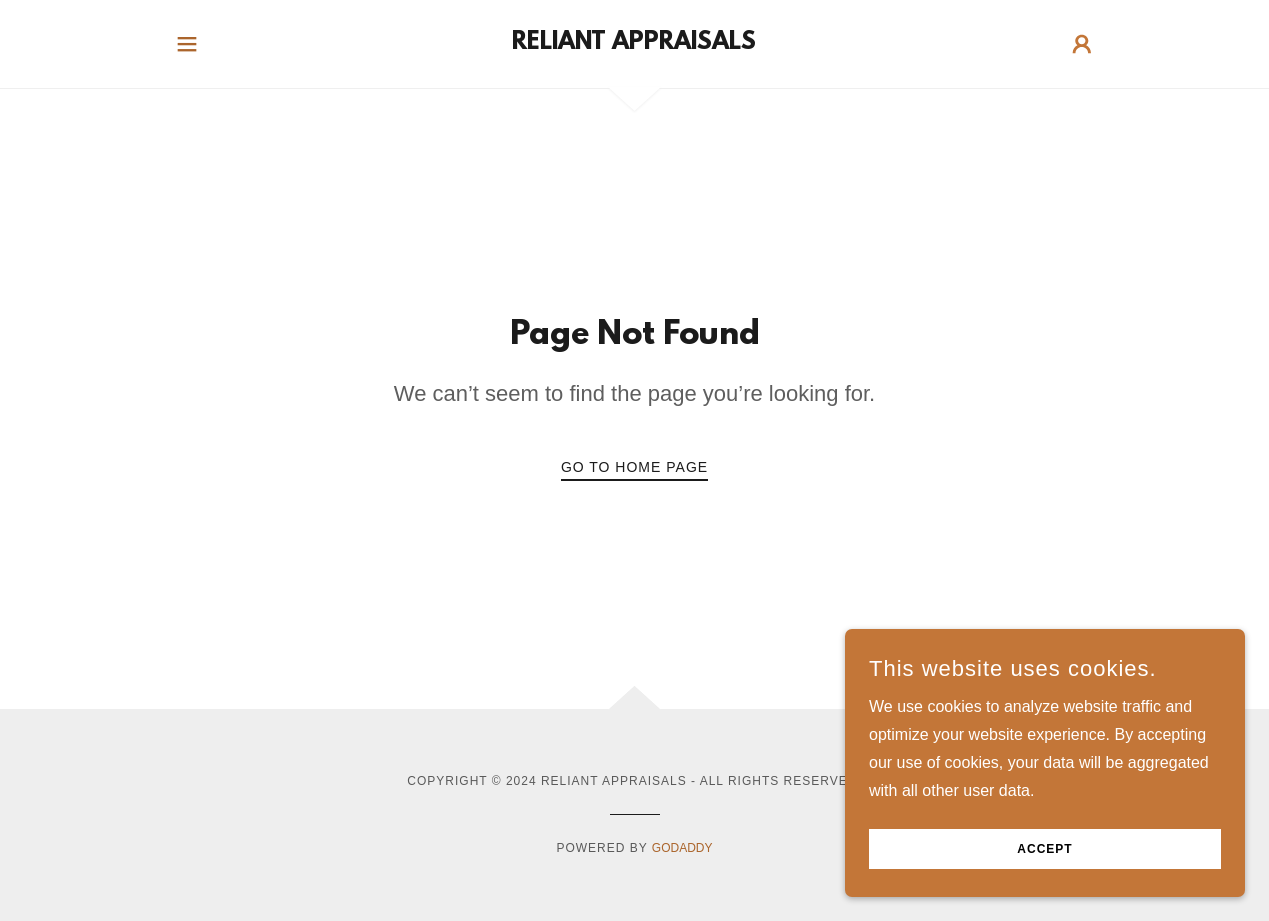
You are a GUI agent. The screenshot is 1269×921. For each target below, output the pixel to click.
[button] (187, 44)
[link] (634, 43)
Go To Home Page (634, 467)
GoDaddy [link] (682, 848)
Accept (1044, 849)
